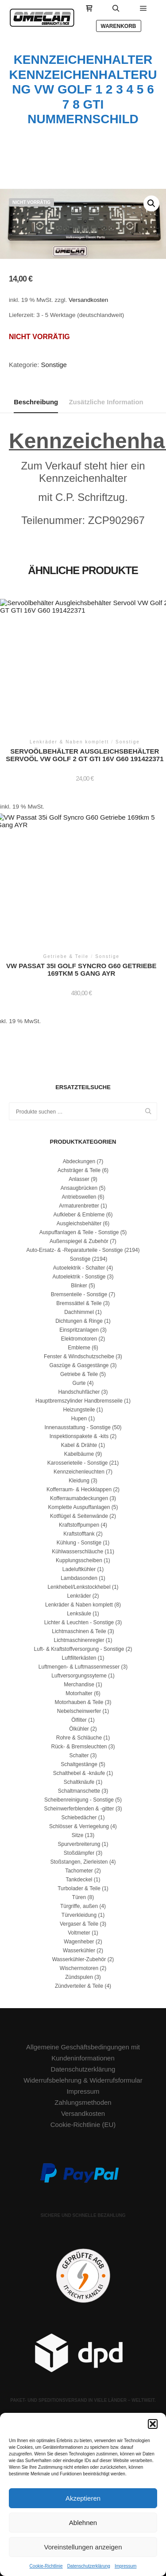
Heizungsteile (79, 1410)
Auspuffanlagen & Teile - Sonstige (79, 1232)
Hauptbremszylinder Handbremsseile (79, 1401)
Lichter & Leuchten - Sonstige (79, 1622)
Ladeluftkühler (79, 1569)
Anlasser (79, 1179)
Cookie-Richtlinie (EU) (83, 2124)
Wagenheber (79, 1942)
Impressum (125, 2566)
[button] (152, 2424)
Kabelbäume (79, 1454)
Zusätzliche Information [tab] (106, 402)
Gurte (78, 1383)
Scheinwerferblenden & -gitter (79, 1809)
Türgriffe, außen (79, 1906)
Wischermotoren (79, 1968)
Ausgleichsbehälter (79, 1223)
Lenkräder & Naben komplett (79, 1605)
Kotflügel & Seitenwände (79, 1516)
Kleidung (79, 1481)
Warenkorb (118, 26)
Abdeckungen (79, 1161)
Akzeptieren (83, 2498)
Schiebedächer (79, 1817)
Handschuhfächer (79, 1392)
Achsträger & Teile (79, 1170)
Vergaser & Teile (79, 1924)
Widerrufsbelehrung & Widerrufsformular (82, 2080)
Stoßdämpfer (79, 1853)
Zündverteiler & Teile (79, 1986)
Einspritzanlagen (79, 1330)
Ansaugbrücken (79, 1188)
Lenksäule (79, 1613)
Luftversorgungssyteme (79, 1676)
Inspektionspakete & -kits (79, 1436)
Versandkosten (88, 300)
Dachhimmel (79, 1312)
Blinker (79, 1285)
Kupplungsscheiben (79, 1560)
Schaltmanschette (79, 1791)
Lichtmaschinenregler (79, 1640)
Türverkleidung (79, 1915)
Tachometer (79, 1871)
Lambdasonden (79, 1578)
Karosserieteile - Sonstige (77, 1463)
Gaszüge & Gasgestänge (78, 1365)
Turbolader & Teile (79, 1888)
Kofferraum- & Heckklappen (79, 1489)
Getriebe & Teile (79, 1374)
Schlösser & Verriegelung (79, 1826)
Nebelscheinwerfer (79, 1711)
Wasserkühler (79, 1950)
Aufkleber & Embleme (78, 1215)
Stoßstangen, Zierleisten (79, 1862)
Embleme (79, 1348)
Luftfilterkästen (79, 1658)
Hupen (79, 1418)
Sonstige (54, 364)
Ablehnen (83, 2522)
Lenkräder (79, 1596)
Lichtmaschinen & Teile (79, 1631)
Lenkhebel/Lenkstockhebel (78, 1587)
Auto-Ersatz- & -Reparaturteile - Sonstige (74, 1250)
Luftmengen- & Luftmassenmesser (79, 1667)
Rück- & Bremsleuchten (79, 1746)
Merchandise (79, 1684)
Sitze (78, 1835)
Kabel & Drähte (79, 1445)
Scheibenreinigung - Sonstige (79, 1800)
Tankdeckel (79, 1879)
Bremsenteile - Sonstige (79, 1294)
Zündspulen (79, 1977)
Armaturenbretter (79, 1206)
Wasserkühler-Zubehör (79, 1959)
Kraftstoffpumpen (79, 1525)
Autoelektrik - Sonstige (78, 1277)
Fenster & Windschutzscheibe (79, 1356)
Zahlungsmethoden (82, 2102)
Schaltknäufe (79, 1782)
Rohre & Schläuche (79, 1738)
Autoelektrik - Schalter (79, 1268)
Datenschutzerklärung (88, 2566)
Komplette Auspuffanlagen (79, 1507)
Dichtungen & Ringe (79, 1321)
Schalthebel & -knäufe (79, 1773)
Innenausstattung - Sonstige (77, 1427)
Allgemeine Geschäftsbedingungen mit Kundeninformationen (83, 2052)
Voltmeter (79, 1933)
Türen (79, 1897)
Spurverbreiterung (79, 1844)
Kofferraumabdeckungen (79, 1498)
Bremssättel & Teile (79, 1303)
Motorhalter (79, 1693)
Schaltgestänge (79, 1764)
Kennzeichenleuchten (79, 1472)
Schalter (79, 1755)
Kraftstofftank (78, 1534)
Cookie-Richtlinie (46, 2566)
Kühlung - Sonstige (79, 1543)
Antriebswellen (79, 1197)
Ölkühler (79, 1729)
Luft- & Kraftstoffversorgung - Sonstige (79, 1649)
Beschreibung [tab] (36, 402)
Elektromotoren (79, 1339)
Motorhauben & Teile (79, 1702)
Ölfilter (79, 1720)
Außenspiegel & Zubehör (79, 1241)
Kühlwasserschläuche (77, 1551)
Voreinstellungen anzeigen (83, 2547)
